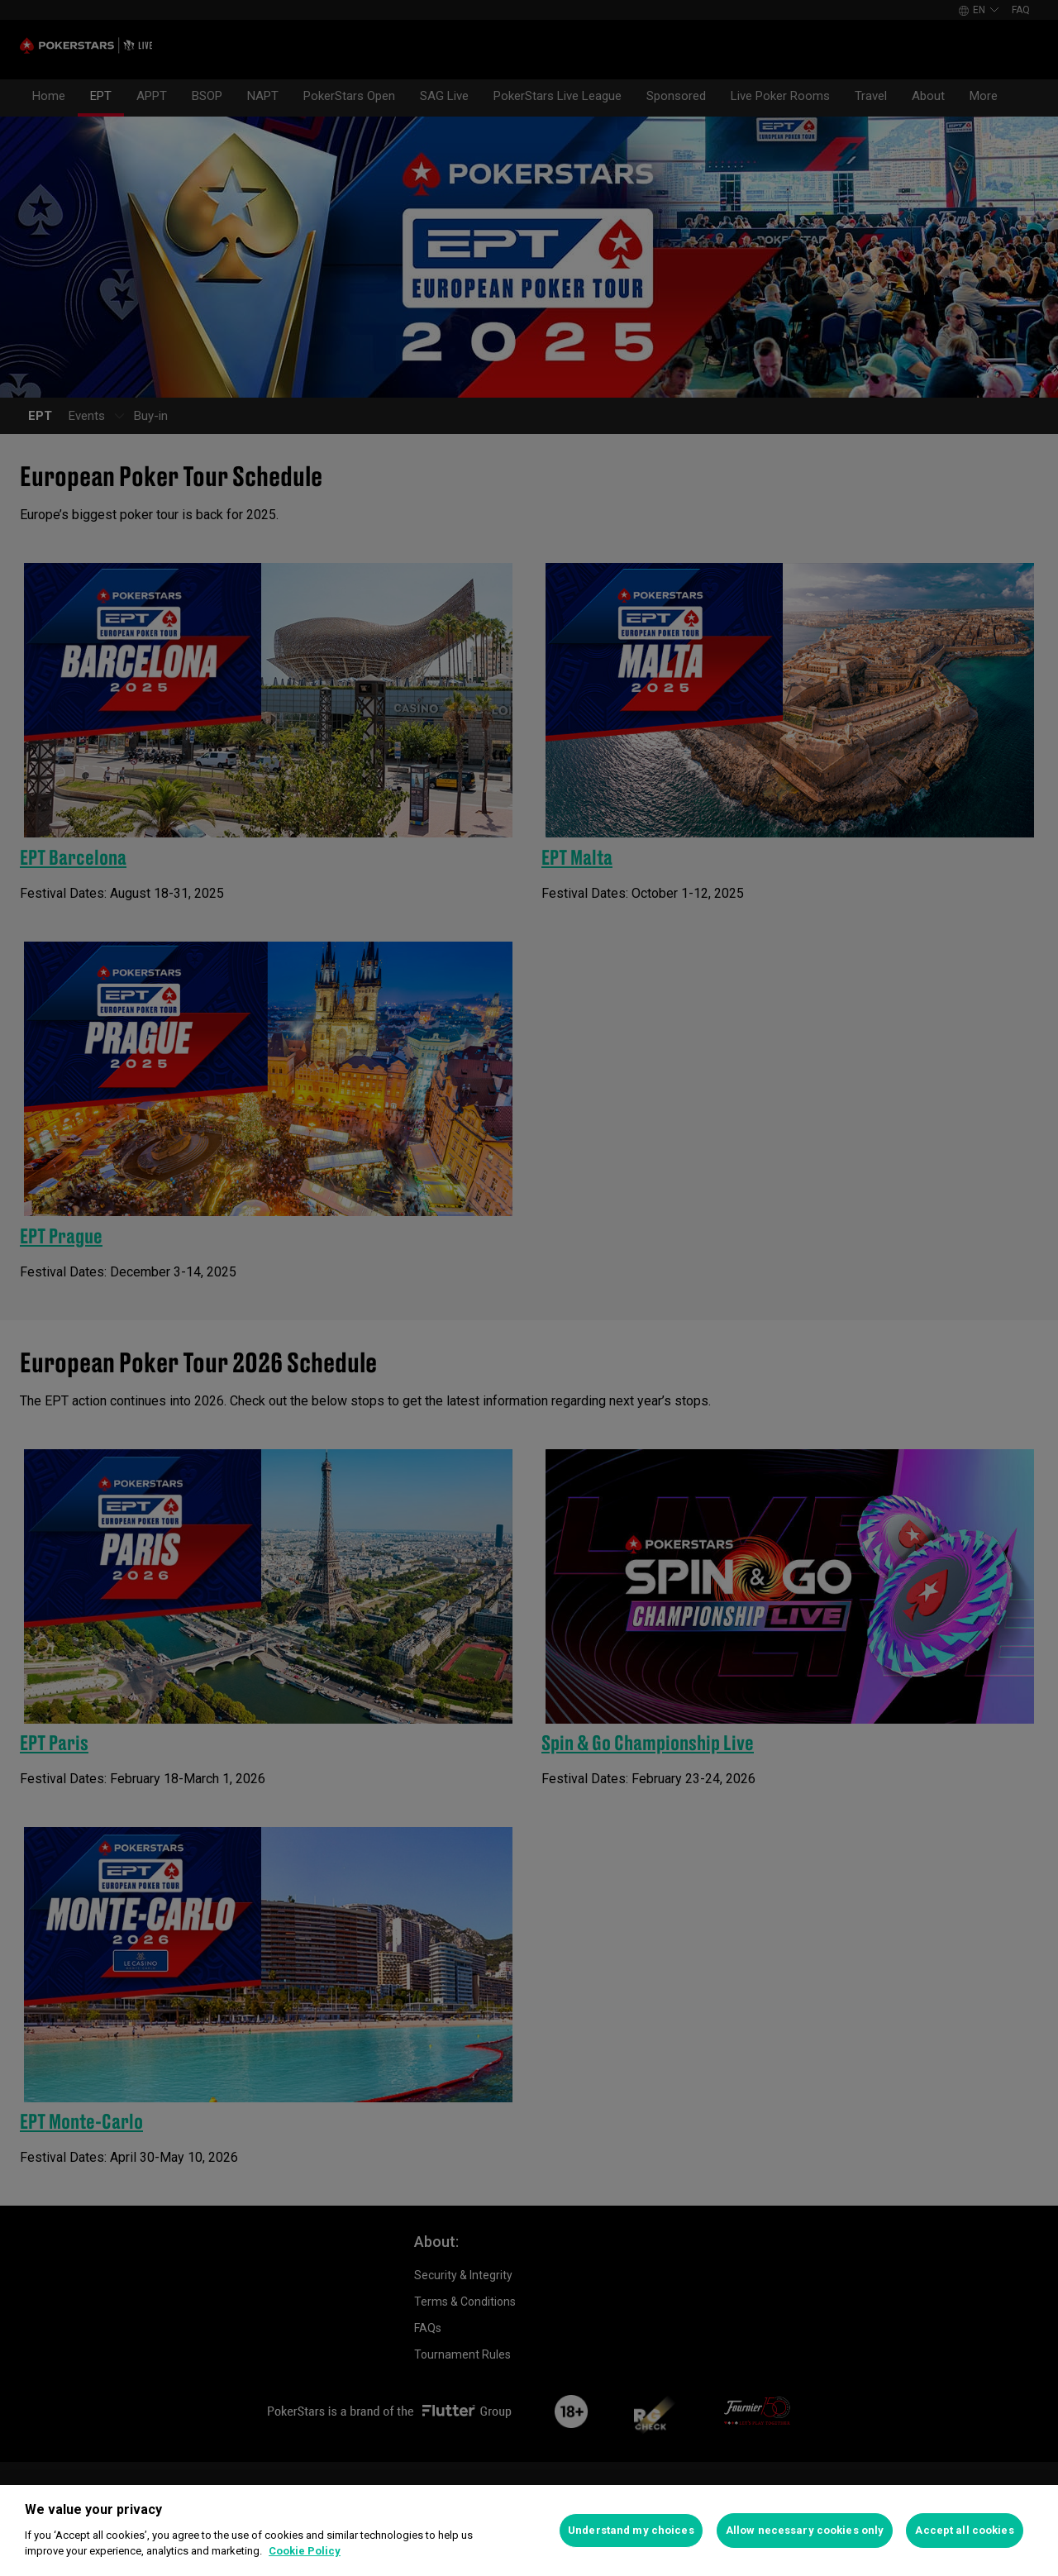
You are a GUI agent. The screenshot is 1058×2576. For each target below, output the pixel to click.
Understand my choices (631, 2530)
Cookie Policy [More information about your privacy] (305, 2551)
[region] (529, 2530)
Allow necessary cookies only (805, 2530)
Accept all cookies (964, 2530)
